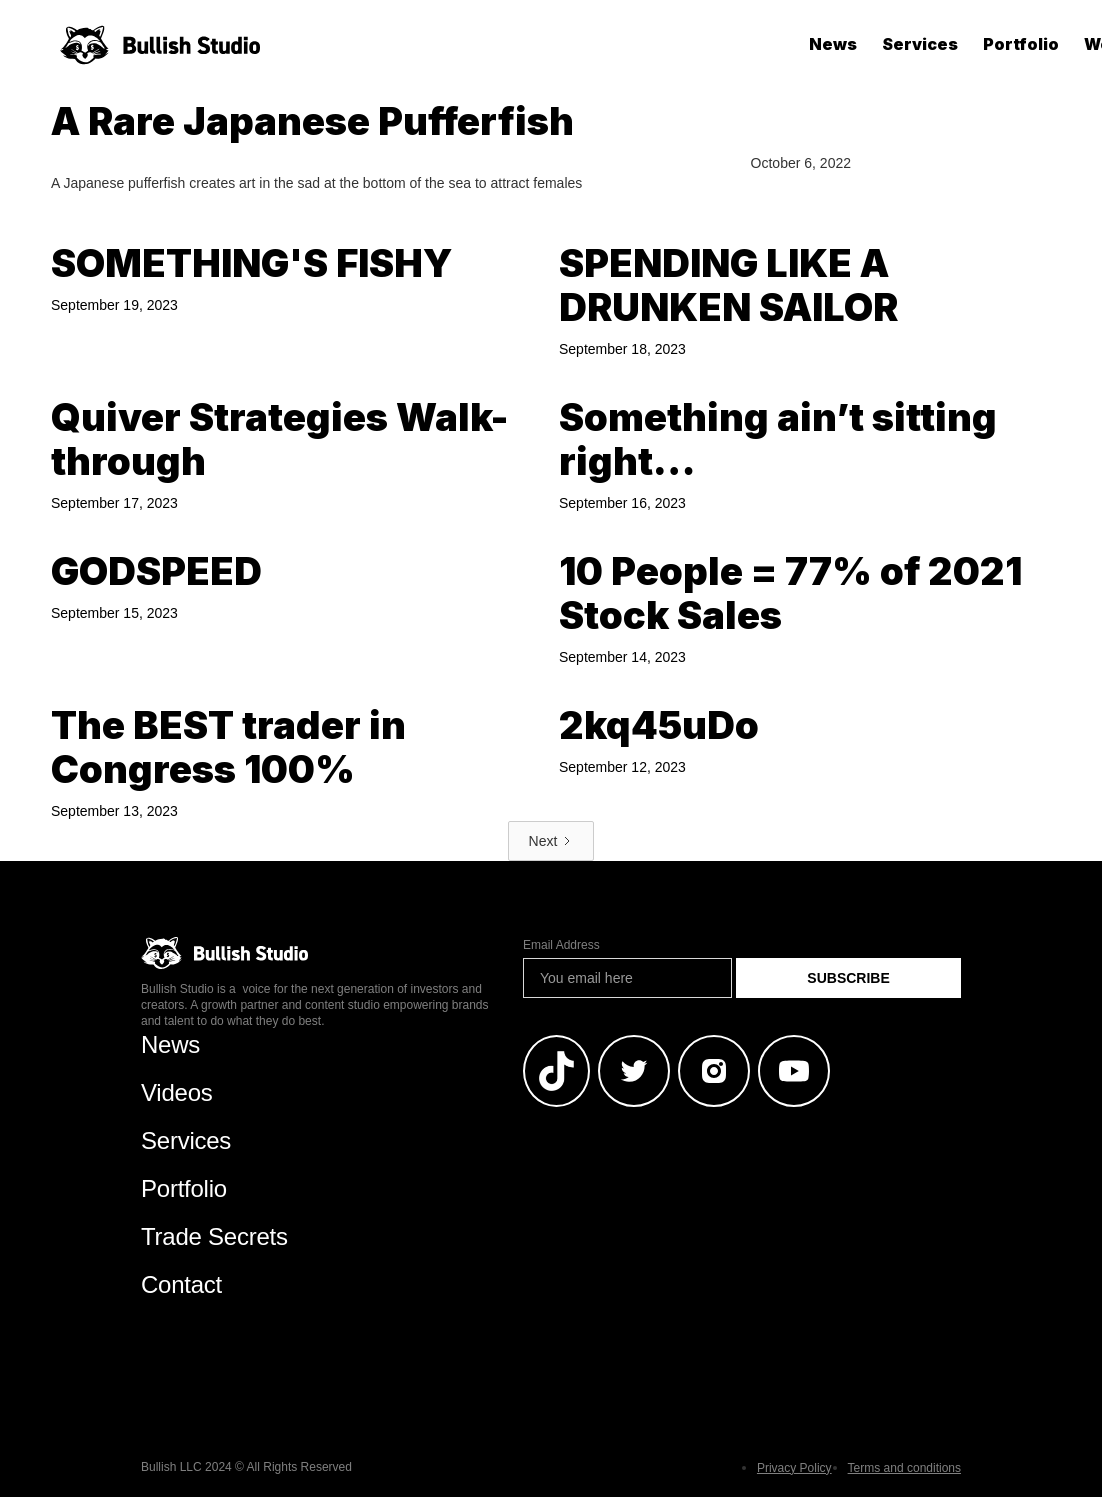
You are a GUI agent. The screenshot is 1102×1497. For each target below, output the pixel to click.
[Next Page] (551, 841)
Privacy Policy (794, 1468)
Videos (177, 1092)
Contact (181, 1284)
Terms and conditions (904, 1468)
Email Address (561, 945)
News (833, 44)
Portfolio (1021, 44)
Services (920, 44)
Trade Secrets (214, 1236)
